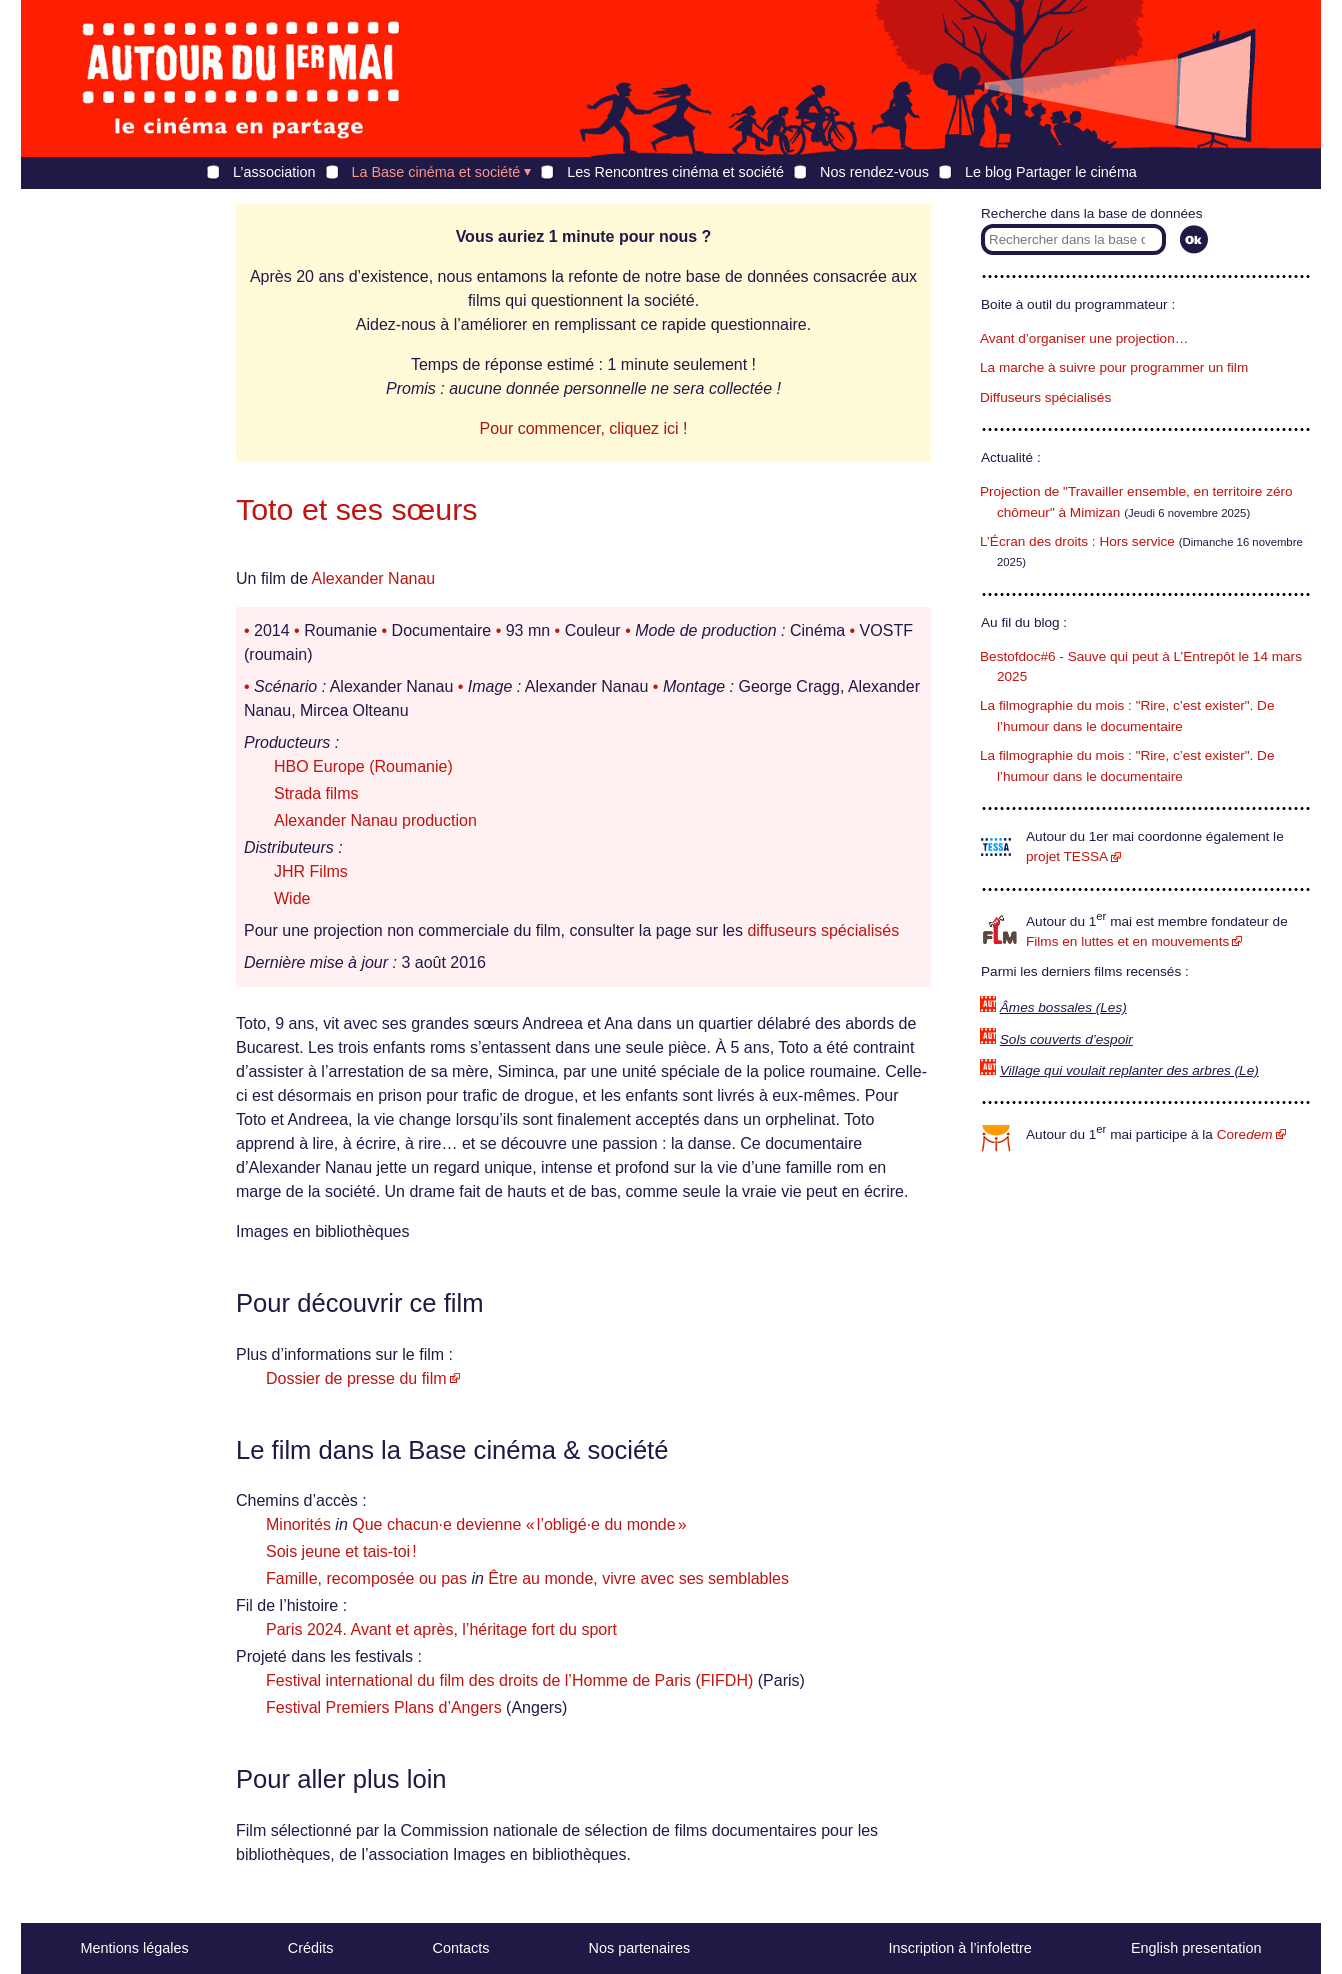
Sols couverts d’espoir (1066, 1039)
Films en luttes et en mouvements (1127, 941)
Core (1245, 1134)
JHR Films (311, 871)
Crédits (311, 1948)
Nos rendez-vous (874, 172)
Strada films (316, 793)
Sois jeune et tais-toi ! (341, 1551)
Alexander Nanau (374, 578)
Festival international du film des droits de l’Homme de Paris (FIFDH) (509, 1680)
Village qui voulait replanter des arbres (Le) (1129, 1070)
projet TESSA (1067, 856)
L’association (274, 172)
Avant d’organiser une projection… (1084, 338)
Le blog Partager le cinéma (1051, 172)
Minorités (298, 1524)
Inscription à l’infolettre (960, 1948)
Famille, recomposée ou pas (366, 1578)
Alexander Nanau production (375, 820)
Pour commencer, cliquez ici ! (583, 428)
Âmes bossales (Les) (1063, 1007)
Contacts (461, 1948)
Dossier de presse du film (356, 1378)
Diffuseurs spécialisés (1045, 397)
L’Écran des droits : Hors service (1077, 541)
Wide (292, 898)
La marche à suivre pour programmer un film (1114, 367)
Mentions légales (135, 1948)
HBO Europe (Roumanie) (363, 766)
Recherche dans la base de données (1091, 213)
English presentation (1196, 1948)
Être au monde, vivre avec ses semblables (638, 1578)
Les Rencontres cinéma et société (675, 172)
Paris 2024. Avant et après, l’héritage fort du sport (441, 1629)
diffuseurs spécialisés (823, 930)
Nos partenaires (640, 1948)
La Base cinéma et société (436, 172)
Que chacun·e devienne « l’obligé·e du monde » (519, 1524)
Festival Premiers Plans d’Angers (384, 1707)
